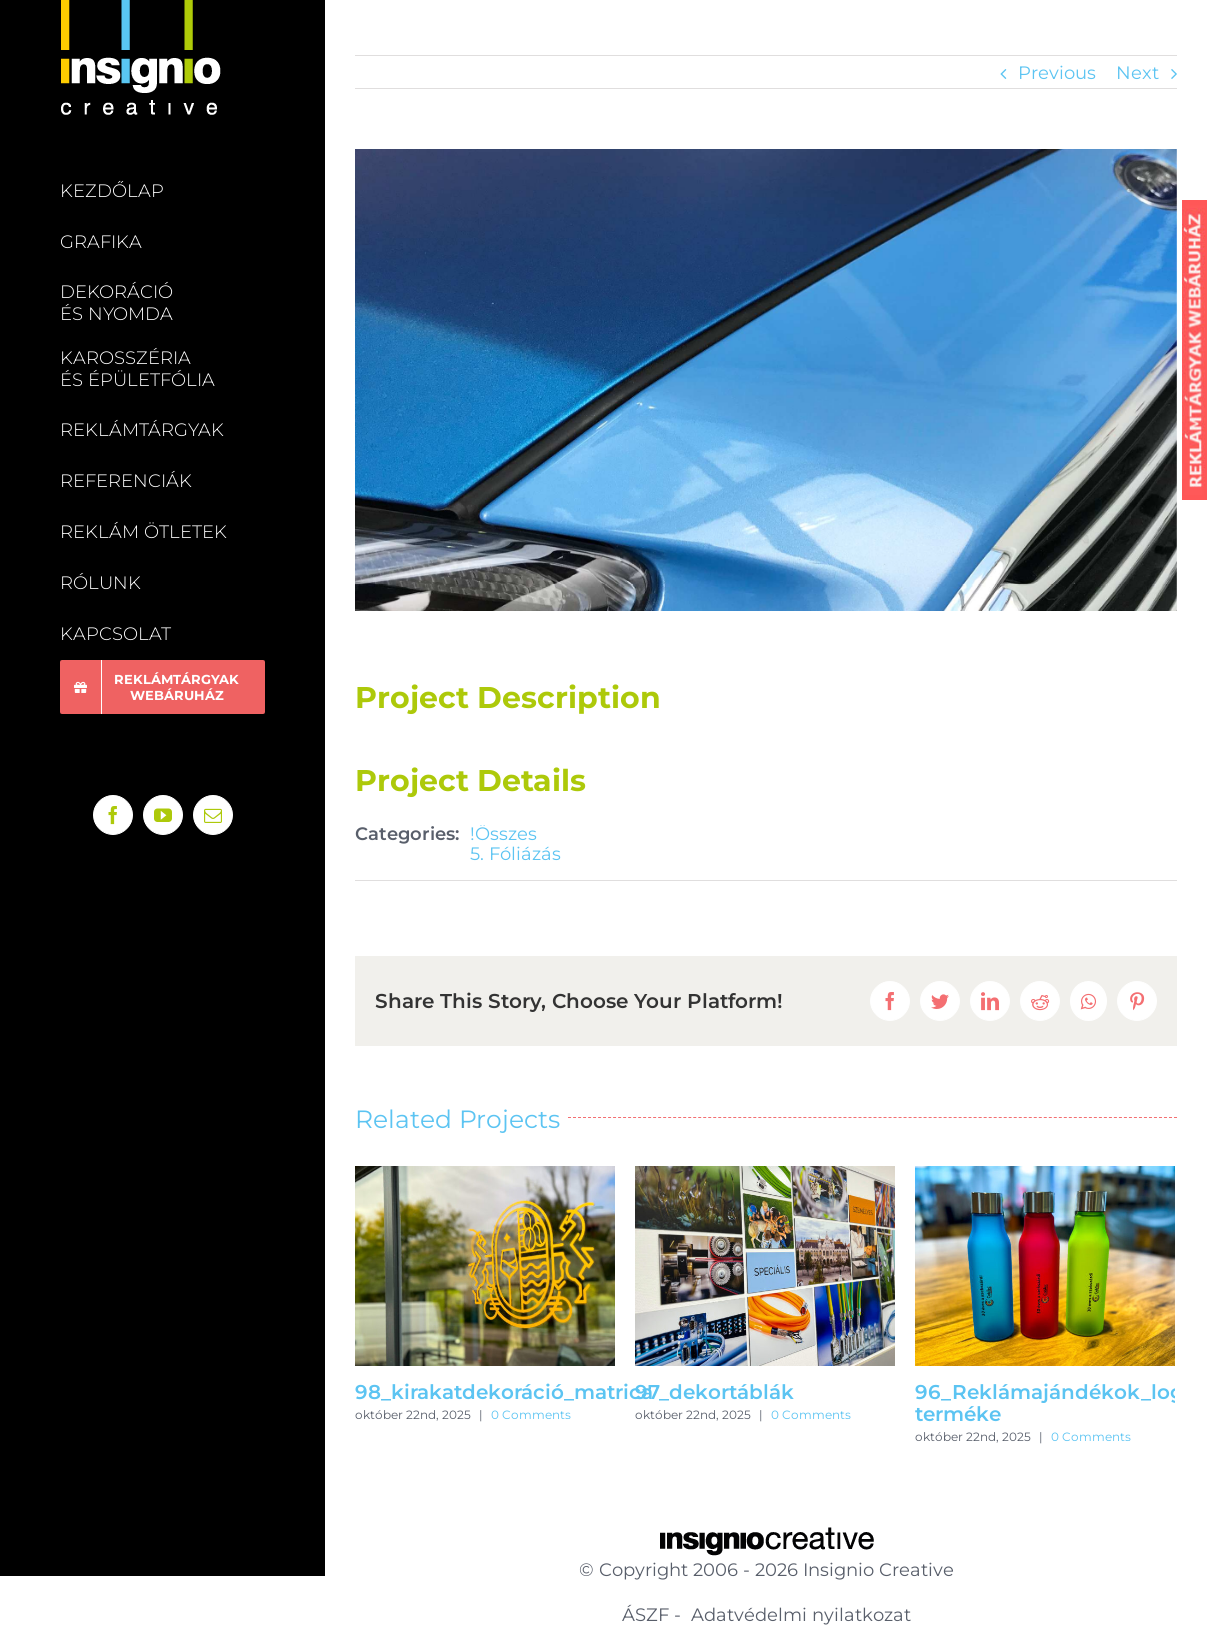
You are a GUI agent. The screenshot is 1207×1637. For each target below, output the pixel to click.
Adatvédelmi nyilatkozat (798, 1615)
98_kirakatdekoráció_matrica (504, 1392)
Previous (1057, 73)
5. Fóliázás (515, 854)
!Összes (503, 834)
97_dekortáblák (714, 1392)
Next (1137, 73)
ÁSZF (645, 1615)
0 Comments (531, 1414)
